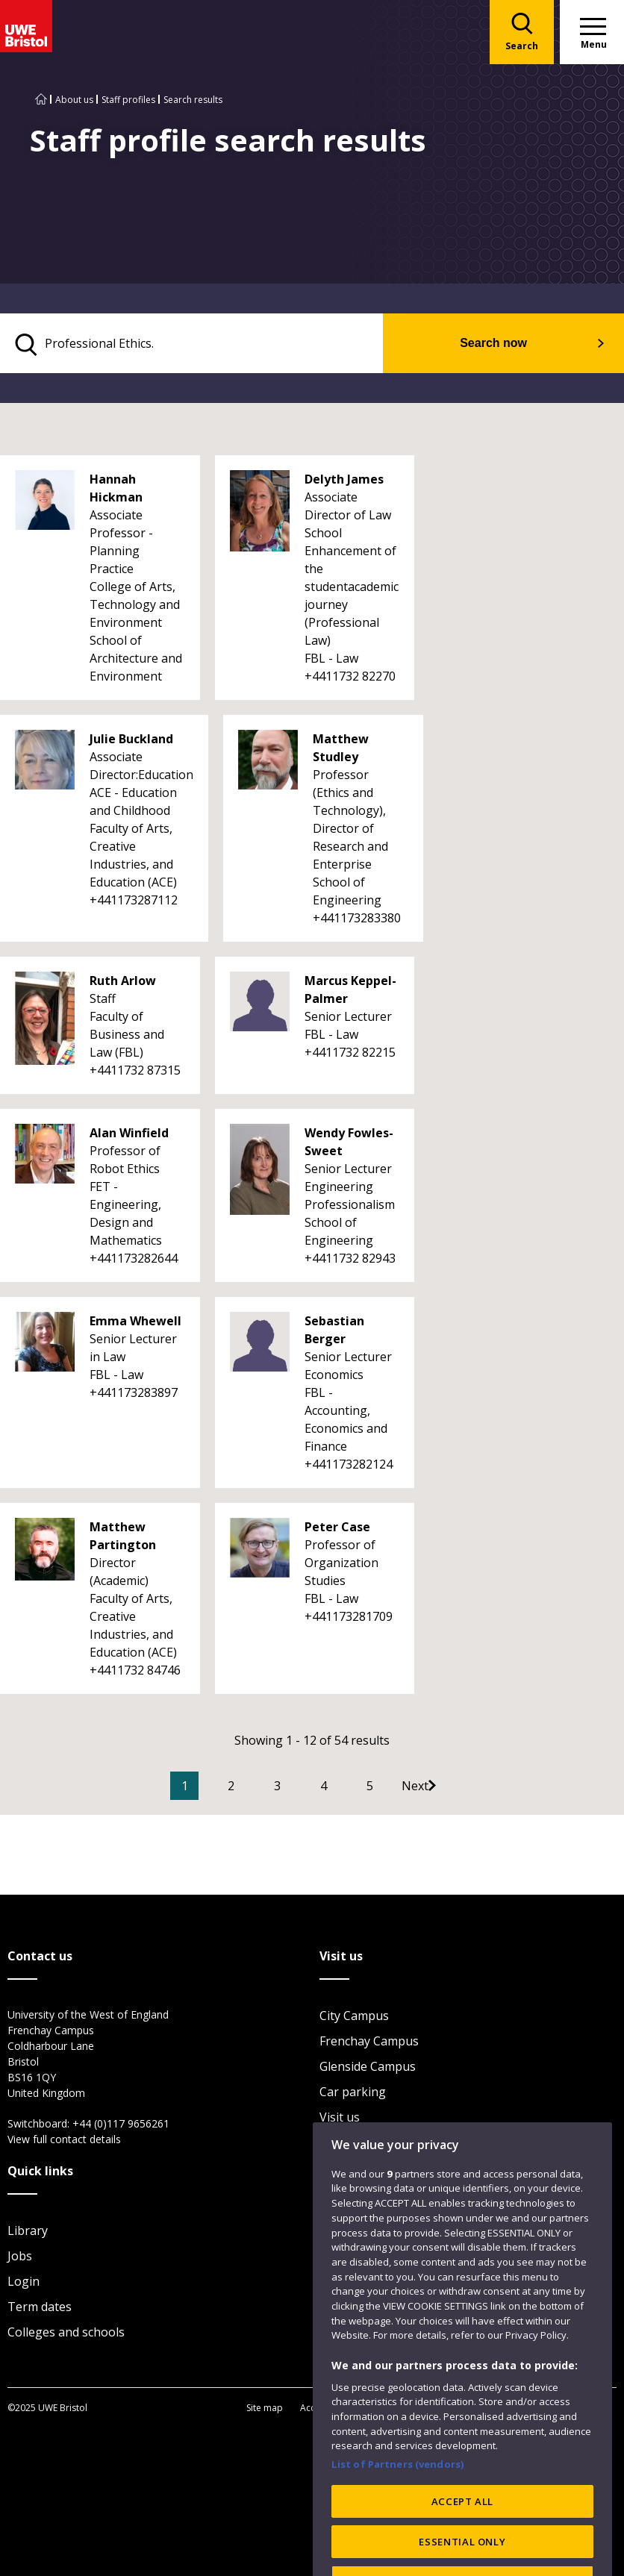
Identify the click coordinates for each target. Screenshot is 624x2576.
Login (23, 2283)
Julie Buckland (131, 742)
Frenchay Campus (369, 2043)
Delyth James (344, 482)
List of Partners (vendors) (397, 2509)
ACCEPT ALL (462, 2545)
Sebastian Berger (334, 1333)
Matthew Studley (341, 751)
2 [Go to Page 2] (253, 1789)
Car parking (352, 2094)
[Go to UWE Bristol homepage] (41, 99)
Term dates (39, 2309)
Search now (518, 344)
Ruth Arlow (123, 983)
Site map (264, 2409)
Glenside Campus (367, 2068)
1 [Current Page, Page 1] (207, 1789)
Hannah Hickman (116, 491)
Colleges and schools (66, 2334)
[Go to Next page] (452, 1789)
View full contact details (64, 2141)
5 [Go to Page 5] (392, 1789)
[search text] (218, 344)
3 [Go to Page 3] (299, 1789)
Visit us (339, 2119)
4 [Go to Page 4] (346, 1789)
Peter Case (337, 1530)
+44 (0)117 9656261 (120, 2126)
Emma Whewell (135, 1324)
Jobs (19, 2258)
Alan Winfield (129, 1136)
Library (27, 2233)
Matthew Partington (123, 1539)
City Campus (354, 2018)
